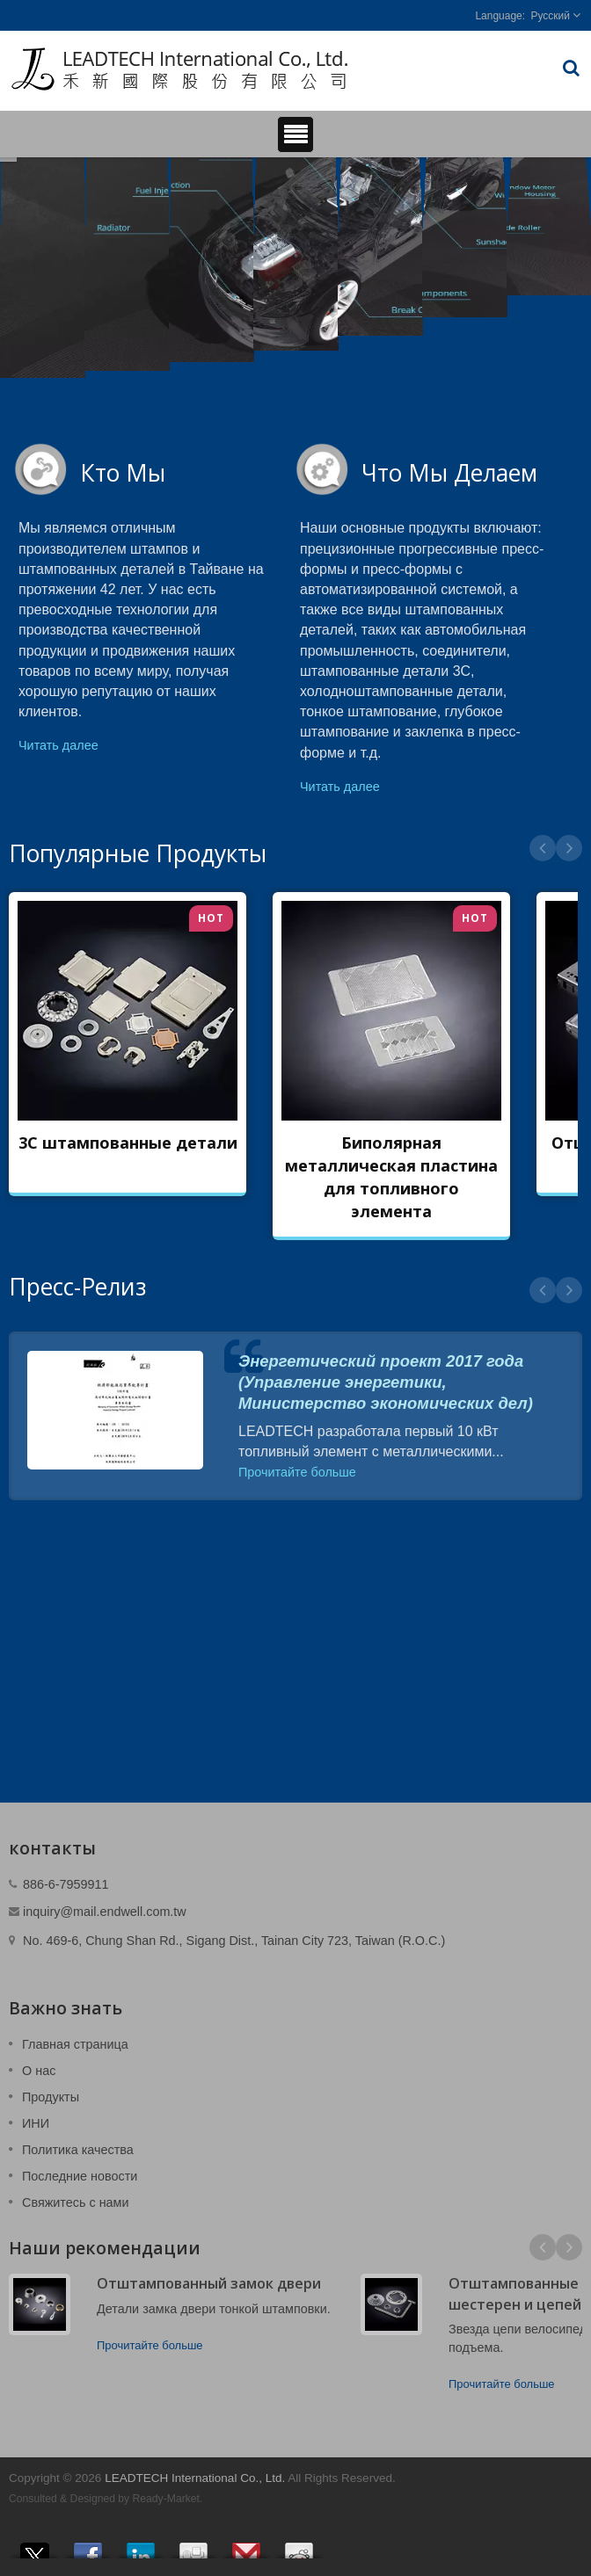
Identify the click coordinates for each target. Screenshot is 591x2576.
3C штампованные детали (127, 1142)
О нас (38, 2071)
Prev (542, 848)
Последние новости (79, 2176)
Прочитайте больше (297, 1472)
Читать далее (58, 745)
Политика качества (78, 2150)
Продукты (50, 2097)
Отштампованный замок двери (209, 2283)
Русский (550, 16)
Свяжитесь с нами (75, 2202)
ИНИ (35, 2123)
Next (569, 848)
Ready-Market (166, 2499)
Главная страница (75, 2044)
